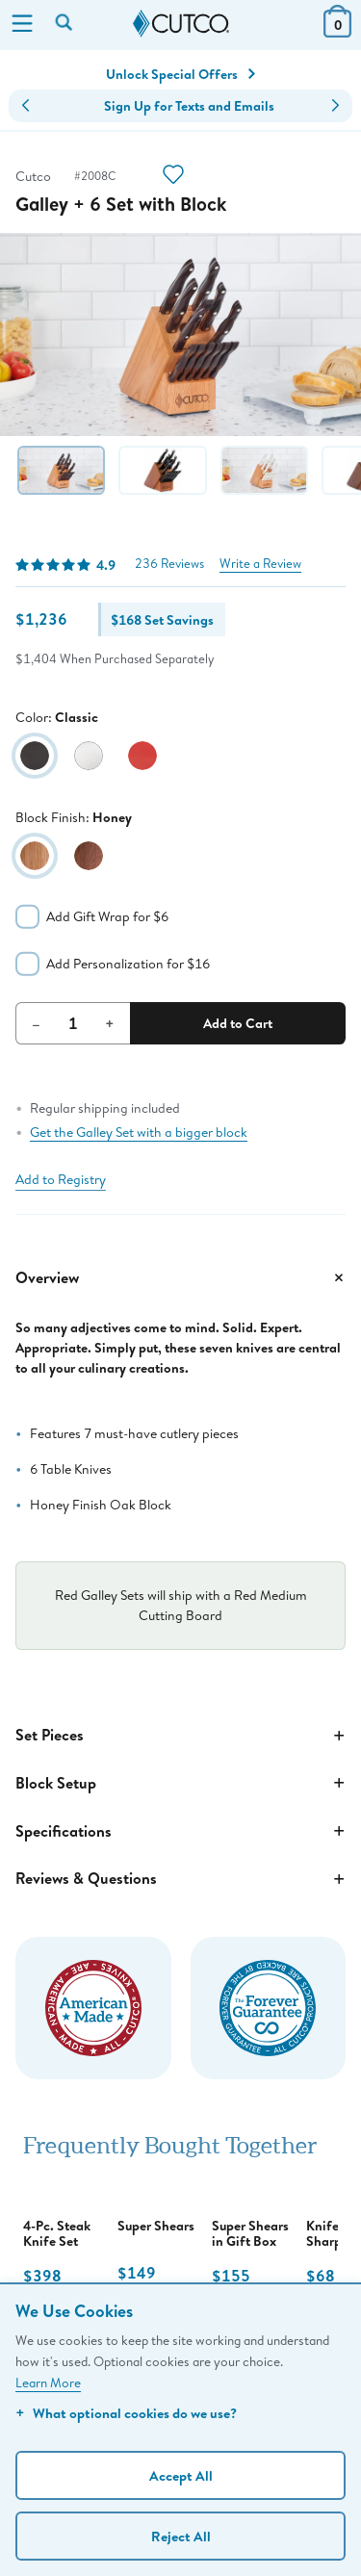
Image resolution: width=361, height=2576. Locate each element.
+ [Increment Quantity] (110, 1023)
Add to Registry (60, 1179)
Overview (180, 1277)
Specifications (180, 1831)
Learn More (48, 2382)
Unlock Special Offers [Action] (180, 74)
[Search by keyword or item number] (65, 24)
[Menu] (22, 25)
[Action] (173, 177)
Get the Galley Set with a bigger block (138, 1132)
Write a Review (260, 563)
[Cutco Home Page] (181, 24)
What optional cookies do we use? (126, 2413)
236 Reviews (169, 563)
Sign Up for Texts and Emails (189, 106)
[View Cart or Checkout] (337, 31)
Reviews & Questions (180, 1879)
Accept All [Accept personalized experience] (181, 2475)
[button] (25, 106)
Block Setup (180, 1782)
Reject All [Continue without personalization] (181, 2536)
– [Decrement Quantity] (36, 1023)
